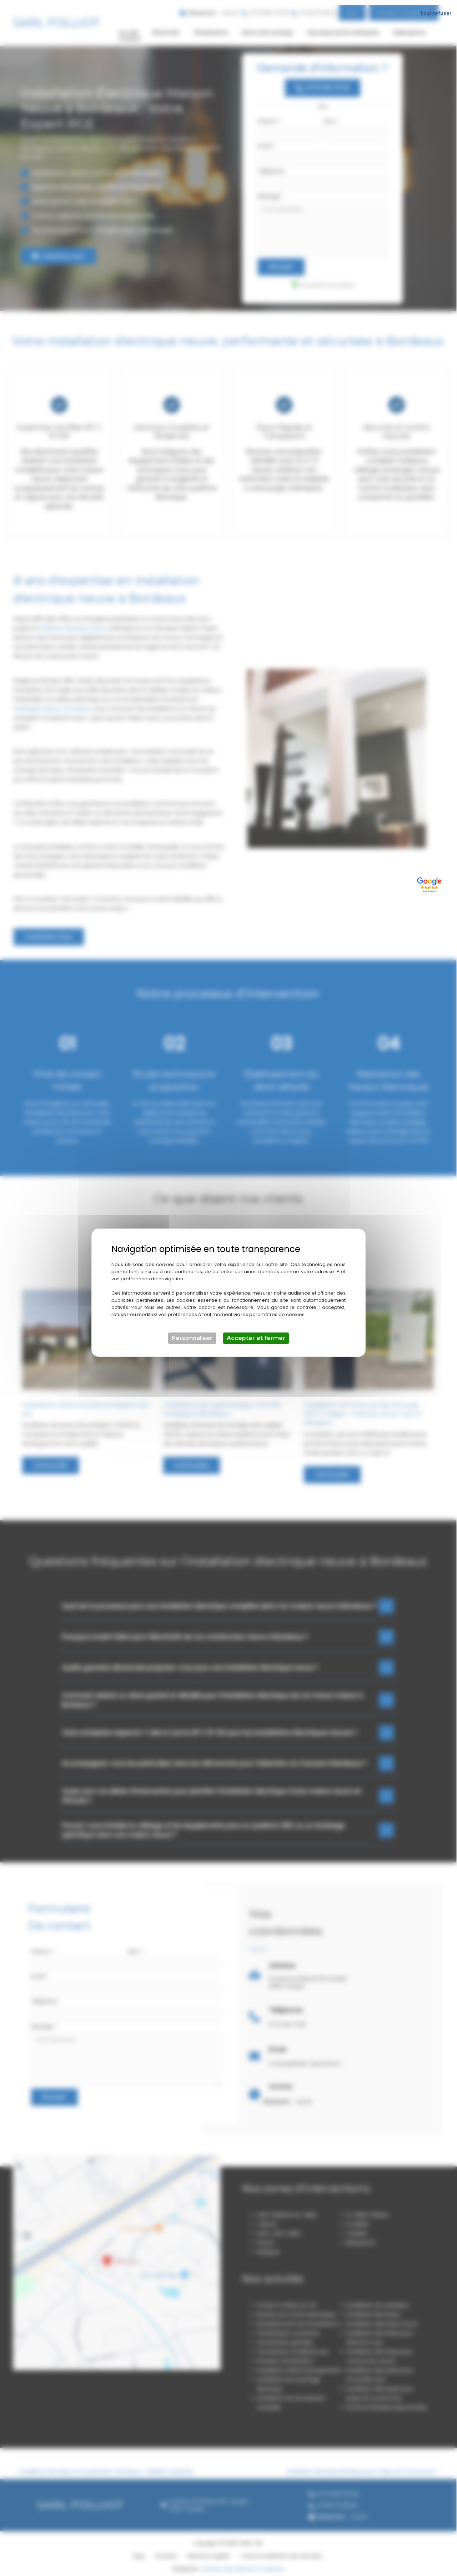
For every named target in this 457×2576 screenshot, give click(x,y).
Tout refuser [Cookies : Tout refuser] (436, 8)
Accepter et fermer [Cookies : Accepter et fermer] (256, 1333)
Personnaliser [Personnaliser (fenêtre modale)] (192, 1333)
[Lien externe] (430, 879)
